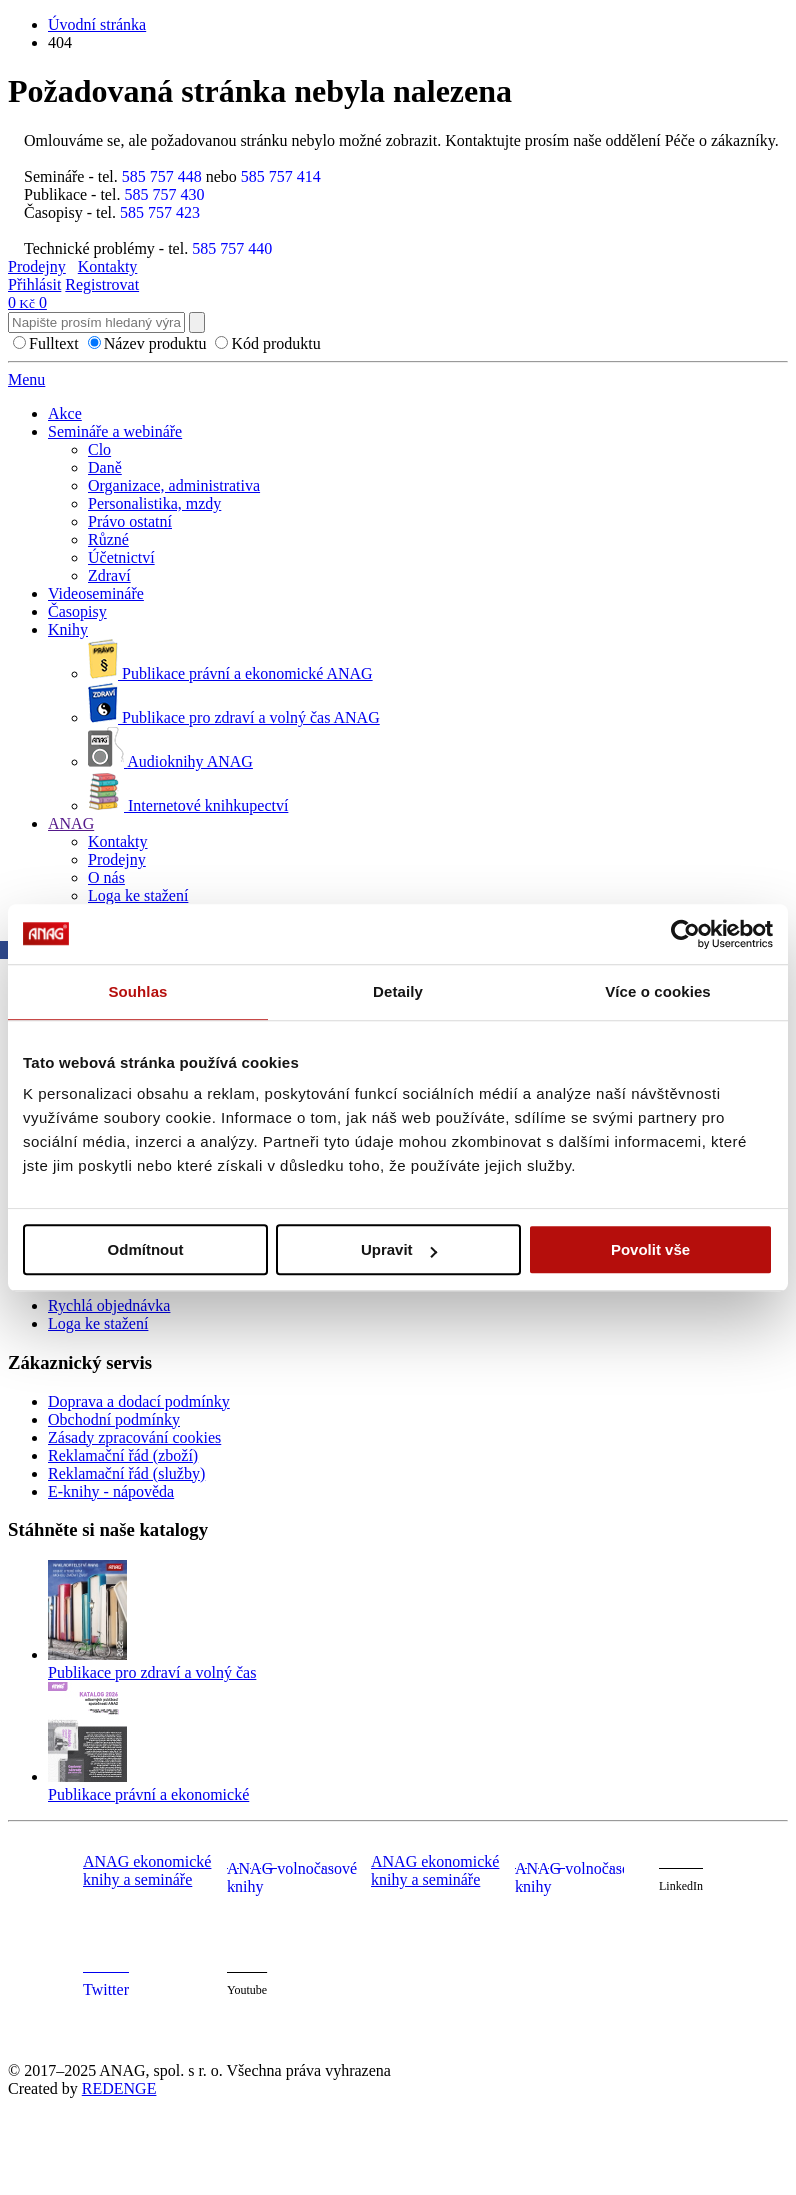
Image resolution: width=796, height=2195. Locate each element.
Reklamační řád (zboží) (123, 1455)
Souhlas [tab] (137, 991)
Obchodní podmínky (114, 1419)
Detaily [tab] (398, 991)
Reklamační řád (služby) (126, 1473)
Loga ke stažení (98, 1323)
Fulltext (54, 343)
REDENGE (119, 2088)
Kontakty (108, 266)
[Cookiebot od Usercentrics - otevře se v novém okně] (685, 934)
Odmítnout (146, 1249)
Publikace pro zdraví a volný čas (152, 1672)
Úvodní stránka (97, 24)
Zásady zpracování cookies (134, 1437)
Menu (26, 379)
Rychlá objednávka (109, 1305)
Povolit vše (650, 1249)
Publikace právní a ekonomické (148, 1794)
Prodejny (37, 266)
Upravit (399, 1249)
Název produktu (155, 343)
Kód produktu (275, 343)
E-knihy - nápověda (111, 1491)
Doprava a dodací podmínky (139, 1401)
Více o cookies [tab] (658, 991)
